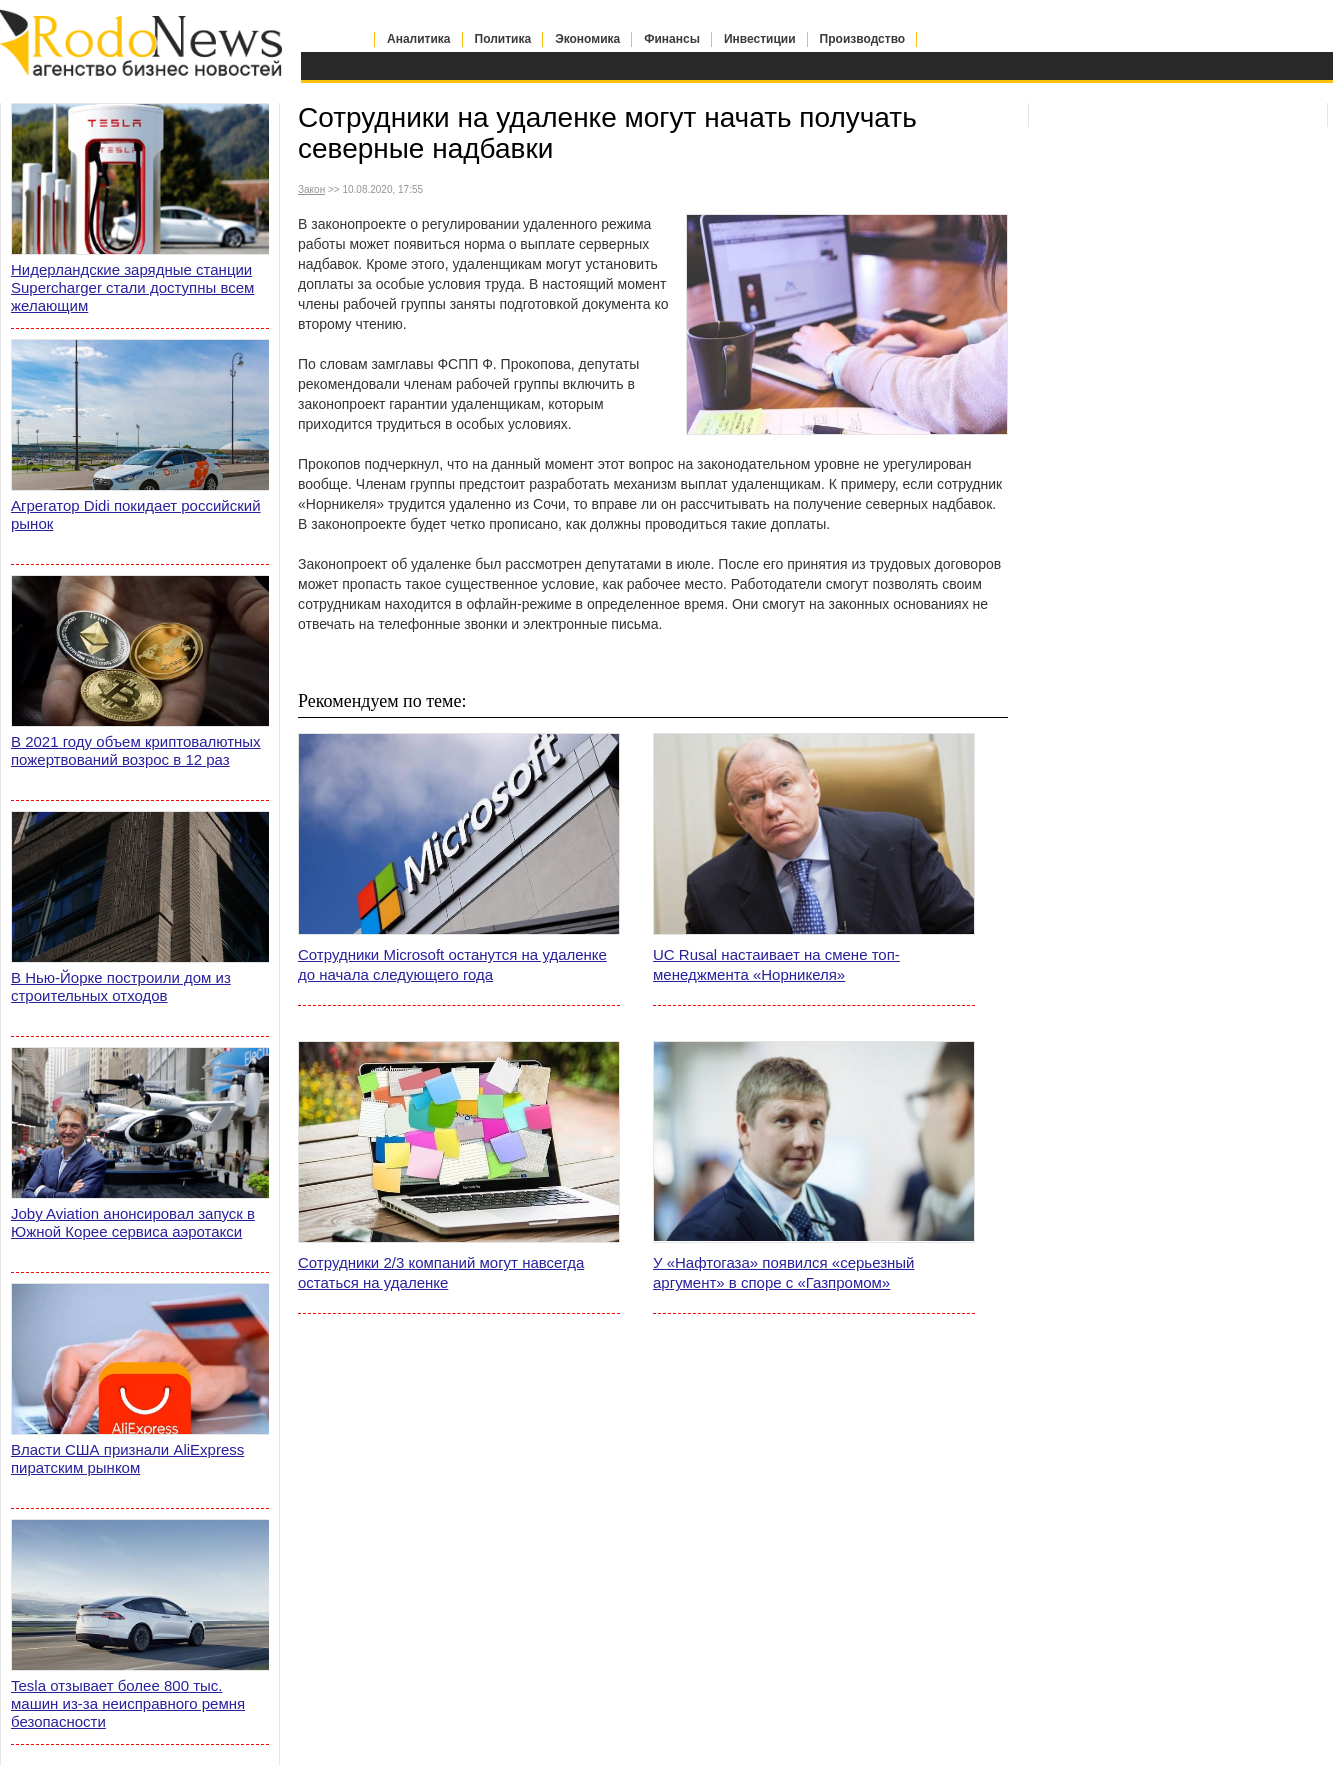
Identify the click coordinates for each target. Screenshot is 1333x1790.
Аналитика (419, 39)
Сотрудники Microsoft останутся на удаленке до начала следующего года (452, 964)
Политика (503, 39)
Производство (863, 39)
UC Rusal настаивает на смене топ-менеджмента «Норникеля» (776, 964)
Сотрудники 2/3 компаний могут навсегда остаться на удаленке (441, 1272)
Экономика (587, 39)
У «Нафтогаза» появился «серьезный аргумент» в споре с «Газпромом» (783, 1272)
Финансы (672, 39)
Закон (311, 189)
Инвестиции (760, 39)
